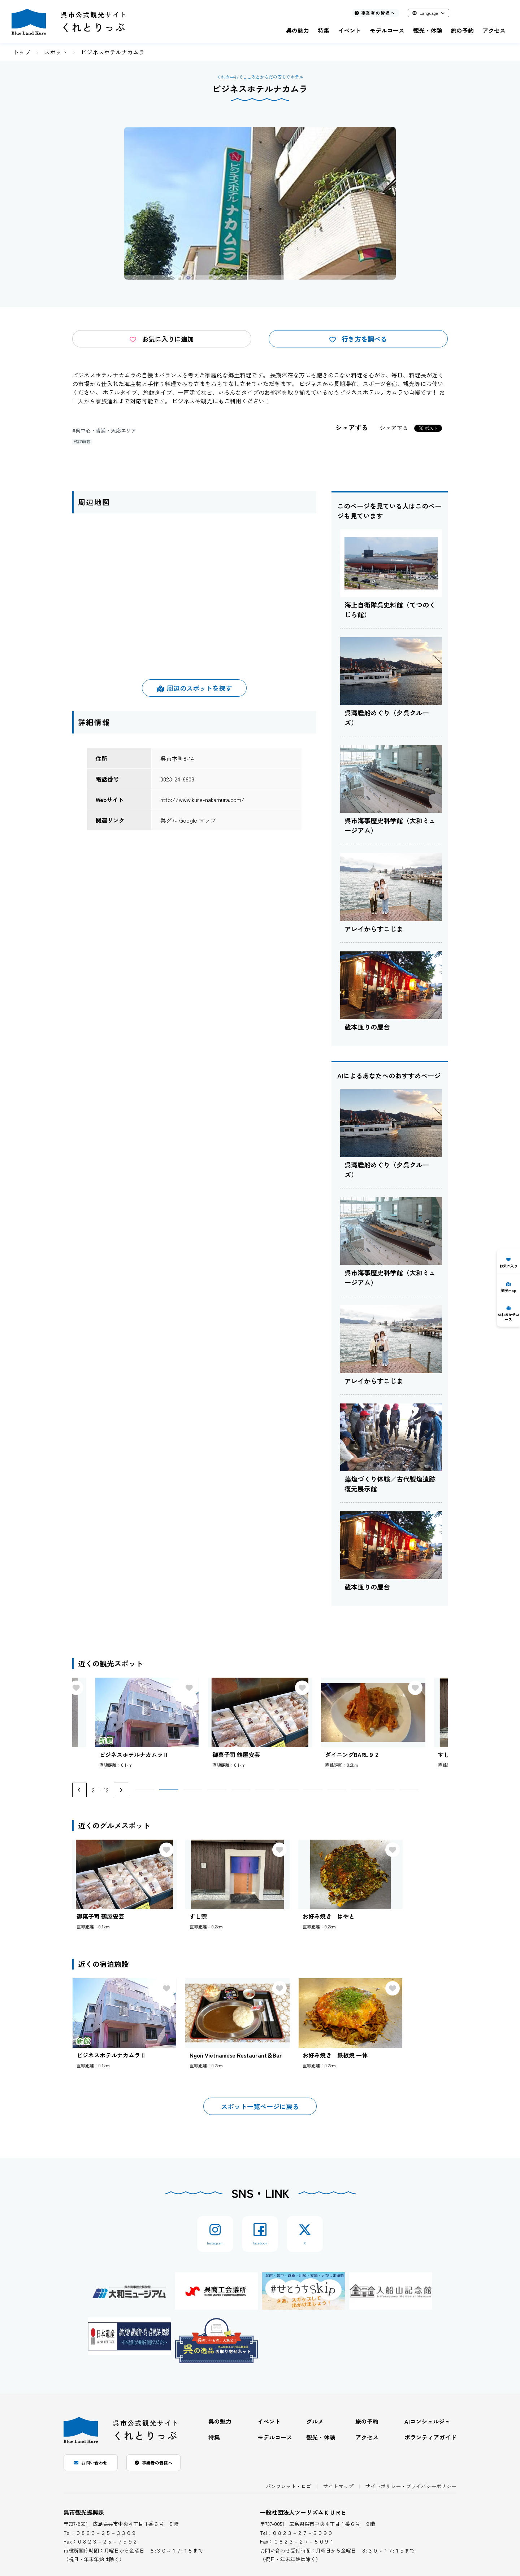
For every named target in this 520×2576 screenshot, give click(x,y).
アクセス (494, 30)
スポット (55, 52)
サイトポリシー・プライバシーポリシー (410, 2486)
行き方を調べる (358, 338)
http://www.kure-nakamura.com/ (202, 799)
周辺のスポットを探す (194, 688)
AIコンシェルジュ (427, 2421)
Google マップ (197, 820)
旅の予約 (462, 30)
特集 (323, 30)
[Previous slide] (79, 1790)
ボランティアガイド (430, 2437)
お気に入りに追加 (162, 338)
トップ (21, 52)
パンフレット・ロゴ (288, 2486)
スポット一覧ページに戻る (260, 2106)
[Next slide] (121, 1790)
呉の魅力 (297, 30)
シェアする (394, 427)
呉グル (169, 820)
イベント (349, 30)
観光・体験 (427, 30)
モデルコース (387, 30)
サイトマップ (338, 2486)
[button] (144, 1789)
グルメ (315, 2421)
